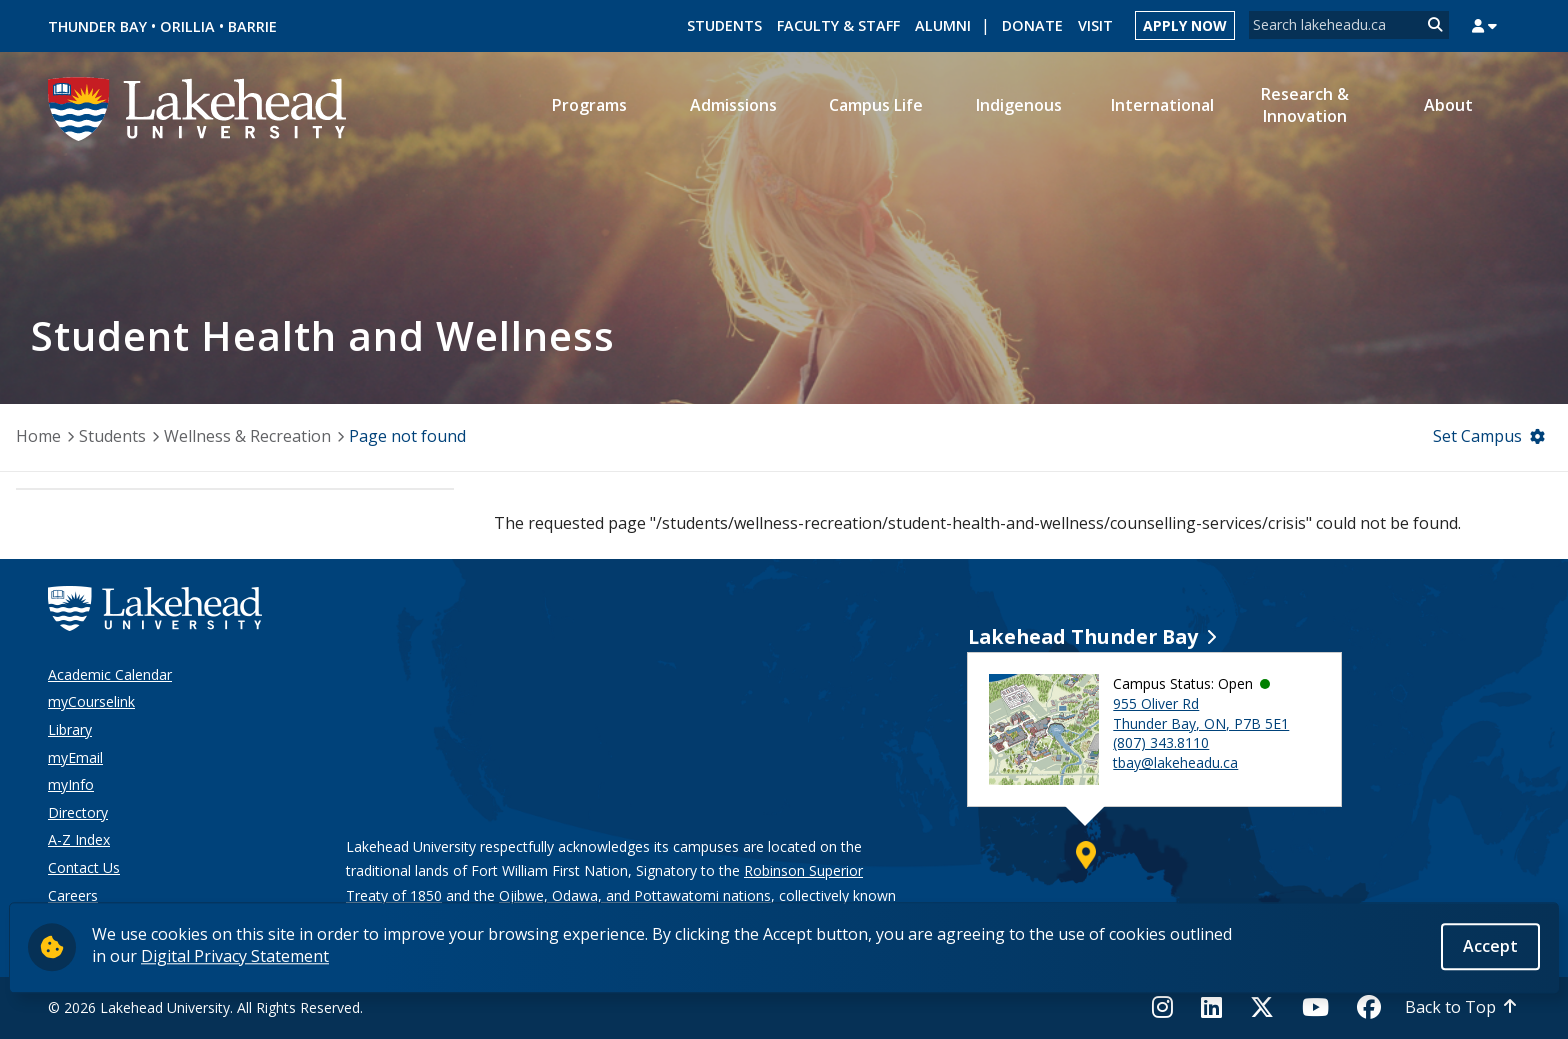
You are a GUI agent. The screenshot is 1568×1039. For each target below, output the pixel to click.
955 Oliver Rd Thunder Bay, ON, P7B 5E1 (1201, 713)
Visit (1095, 25)
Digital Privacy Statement (235, 958)
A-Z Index (79, 839)
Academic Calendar (110, 674)
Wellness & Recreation (247, 436)
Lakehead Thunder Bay (1083, 636)
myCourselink (91, 701)
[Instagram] (1168, 1007)
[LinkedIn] (1211, 1007)
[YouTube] (1315, 1007)
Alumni (943, 25)
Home (38, 436)
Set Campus (1477, 436)
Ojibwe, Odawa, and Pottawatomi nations (635, 895)
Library (70, 729)
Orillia (187, 26)
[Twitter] (1262, 1007)
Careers (73, 895)
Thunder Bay (97, 26)
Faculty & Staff (838, 25)
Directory (78, 812)
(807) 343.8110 (1161, 742)
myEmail (75, 757)
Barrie (252, 26)
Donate (1032, 25)
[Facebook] (1369, 1007)
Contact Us (84, 867)
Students (724, 25)
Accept (1490, 948)
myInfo (71, 784)
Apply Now (1185, 25)
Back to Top (1450, 1007)
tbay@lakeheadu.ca (1175, 762)
